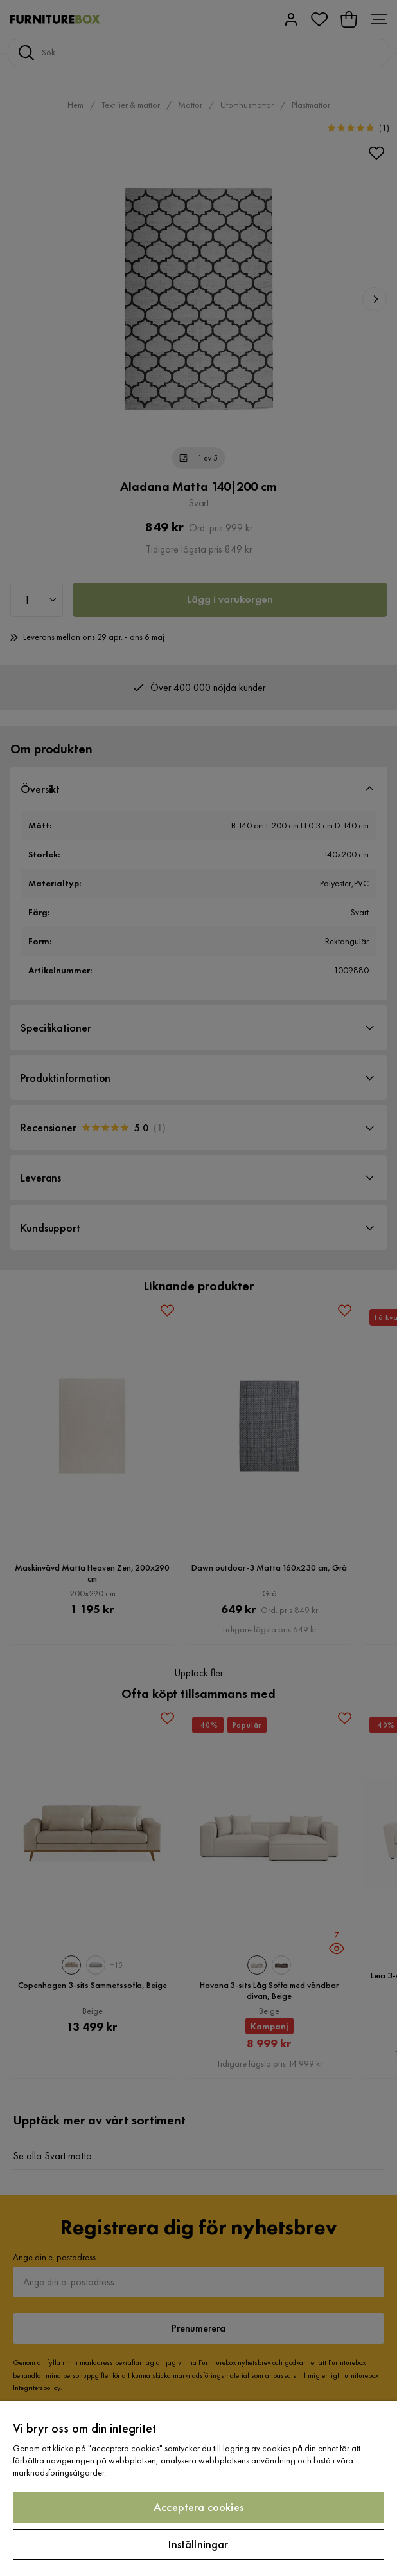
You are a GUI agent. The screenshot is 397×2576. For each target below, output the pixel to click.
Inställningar (198, 2544)
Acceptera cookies (198, 2506)
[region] (198, 2488)
